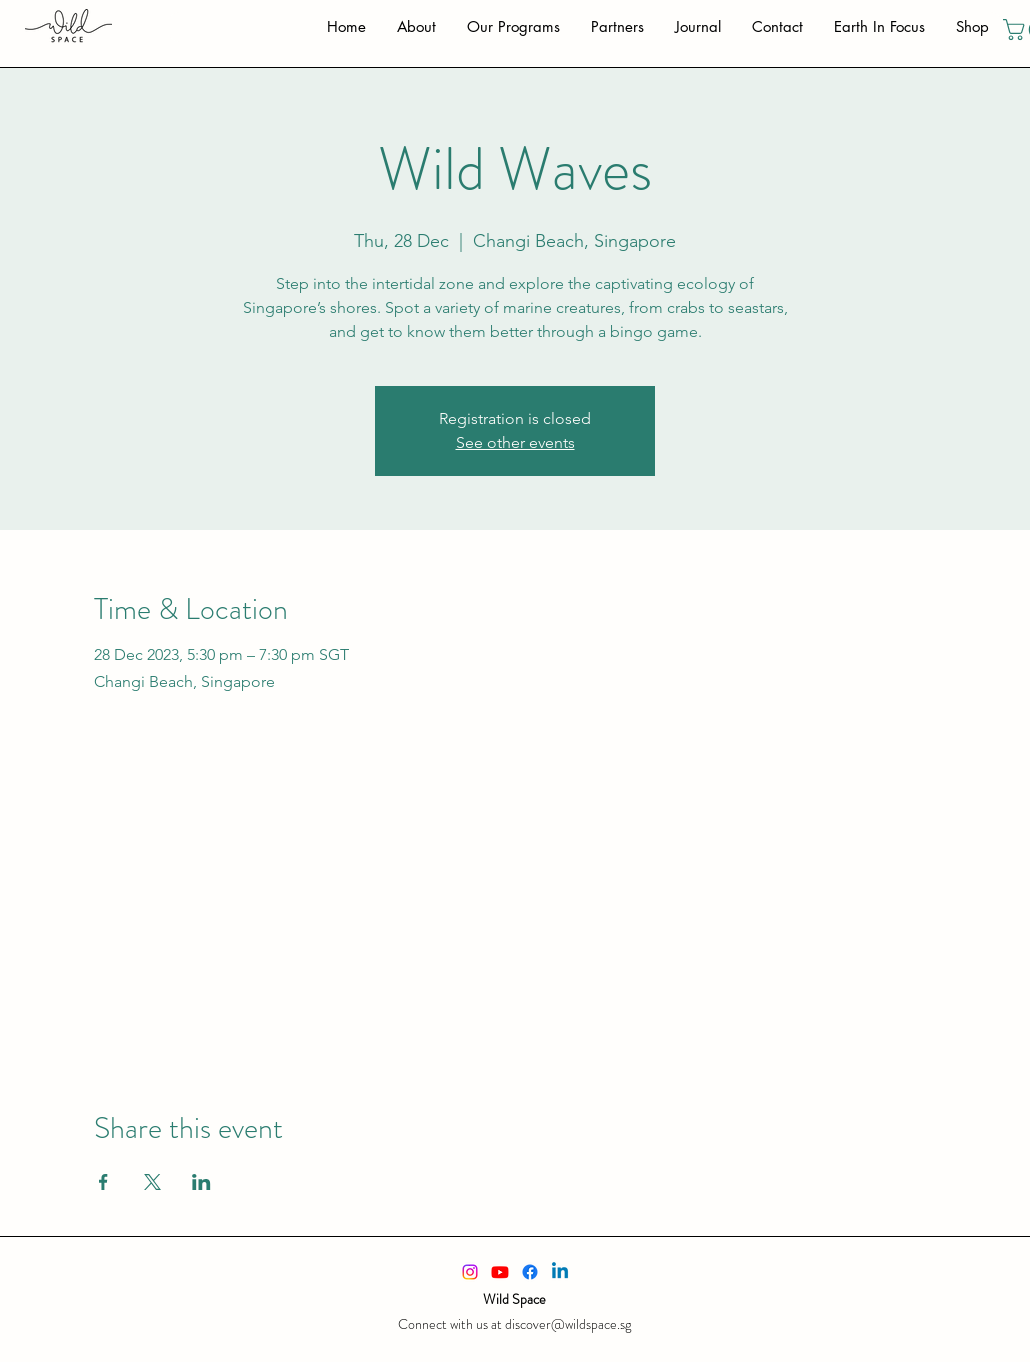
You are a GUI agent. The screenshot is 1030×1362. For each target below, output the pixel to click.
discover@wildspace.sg (568, 1324)
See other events (515, 442)
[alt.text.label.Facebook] (530, 1272)
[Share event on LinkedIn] (201, 1182)
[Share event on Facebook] (103, 1182)
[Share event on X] (152, 1182)
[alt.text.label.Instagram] (470, 1272)
